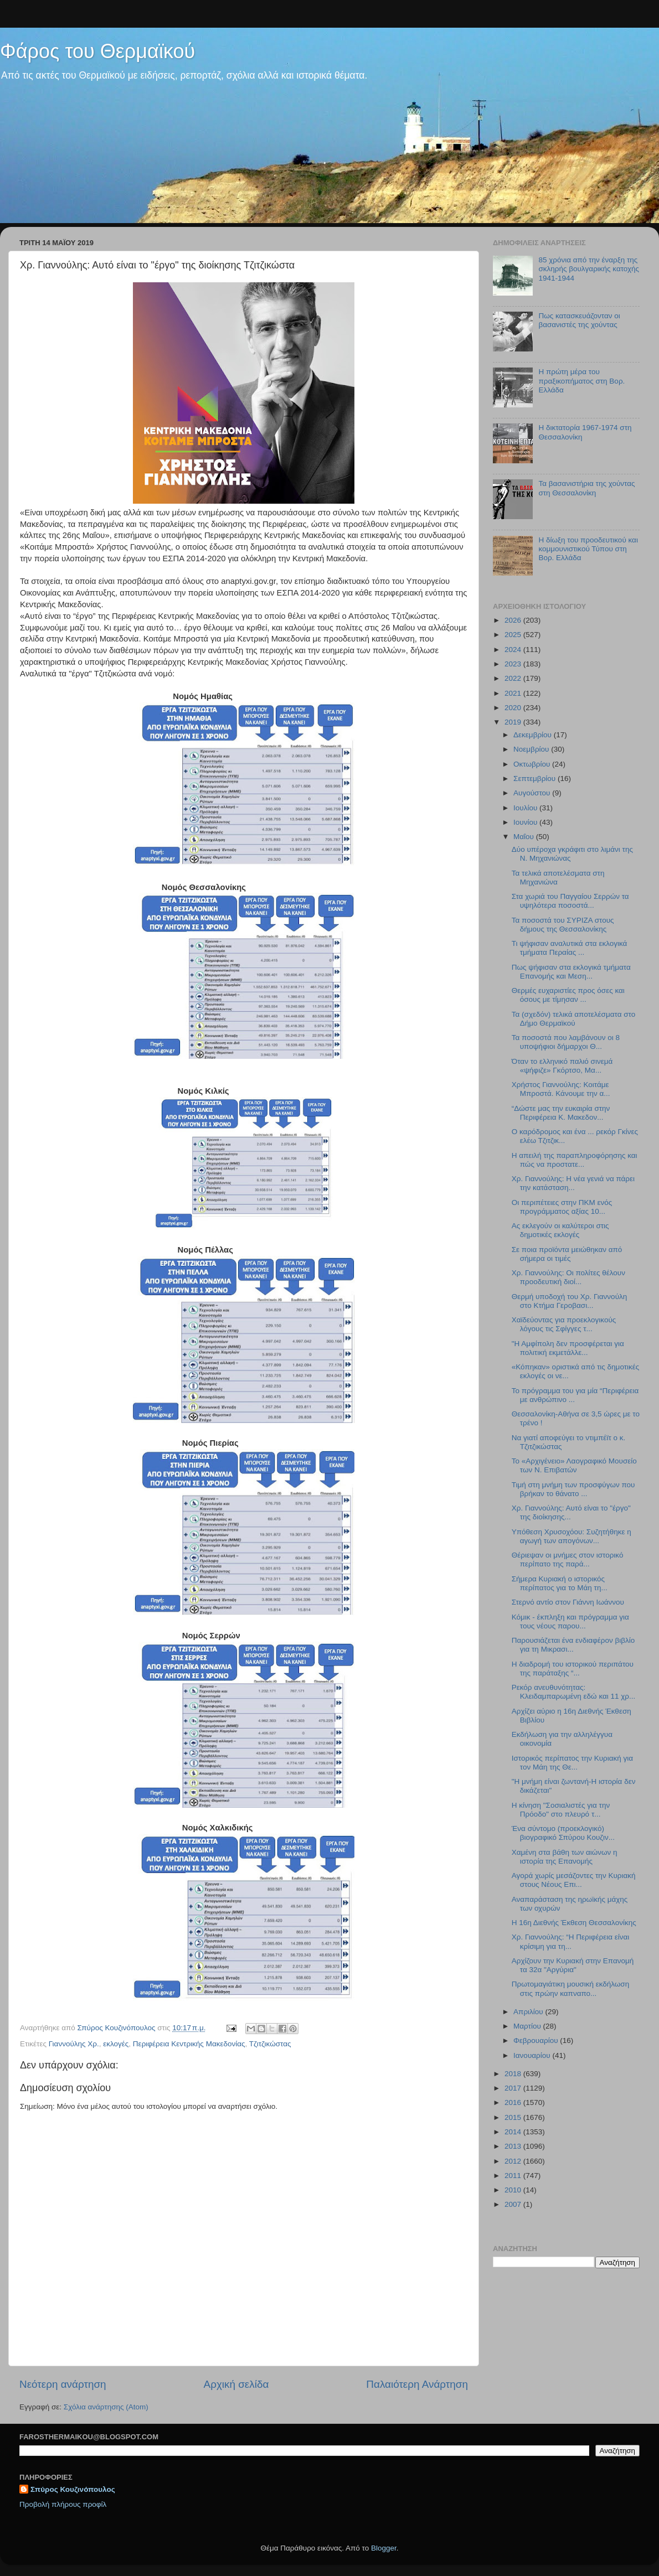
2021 (513, 693)
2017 (513, 2088)
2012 (513, 2161)
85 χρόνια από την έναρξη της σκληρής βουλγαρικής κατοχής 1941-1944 (588, 269)
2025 (513, 634)
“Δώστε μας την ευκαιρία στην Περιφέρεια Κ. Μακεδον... (561, 1112)
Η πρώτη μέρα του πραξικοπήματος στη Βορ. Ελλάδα (581, 381)
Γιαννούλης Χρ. (74, 2044)
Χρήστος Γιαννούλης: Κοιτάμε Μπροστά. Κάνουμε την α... (561, 1089)
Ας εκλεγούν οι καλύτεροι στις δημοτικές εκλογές (560, 1230)
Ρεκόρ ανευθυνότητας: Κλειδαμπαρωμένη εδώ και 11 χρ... (574, 1691)
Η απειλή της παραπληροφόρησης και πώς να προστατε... (574, 1159)
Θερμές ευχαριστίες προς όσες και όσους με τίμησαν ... (568, 994)
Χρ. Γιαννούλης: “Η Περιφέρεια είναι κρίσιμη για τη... (571, 1941)
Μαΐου (524, 836)
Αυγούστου (532, 793)
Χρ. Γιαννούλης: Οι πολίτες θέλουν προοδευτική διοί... (568, 1277)
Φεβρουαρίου (536, 2040)
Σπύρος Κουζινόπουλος (72, 2489)
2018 (513, 2074)
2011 (513, 2175)
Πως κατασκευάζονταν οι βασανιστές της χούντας (579, 320)
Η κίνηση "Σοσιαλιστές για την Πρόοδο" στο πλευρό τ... (561, 1809)
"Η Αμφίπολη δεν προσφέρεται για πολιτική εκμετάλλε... (568, 1348)
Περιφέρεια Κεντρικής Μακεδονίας (189, 2044)
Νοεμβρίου (532, 749)
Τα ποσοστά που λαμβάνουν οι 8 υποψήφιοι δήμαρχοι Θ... (566, 1042)
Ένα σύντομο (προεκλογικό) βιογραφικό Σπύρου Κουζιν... (563, 1833)
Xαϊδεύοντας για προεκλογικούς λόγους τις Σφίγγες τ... (564, 1324)
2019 (513, 722)
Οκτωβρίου (532, 764)
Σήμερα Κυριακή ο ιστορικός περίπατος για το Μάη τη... (559, 1583)
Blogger (384, 2548)
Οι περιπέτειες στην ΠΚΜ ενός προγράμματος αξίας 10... (562, 1206)
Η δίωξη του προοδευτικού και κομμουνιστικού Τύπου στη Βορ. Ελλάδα (588, 549)
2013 (513, 2146)
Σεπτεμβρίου (535, 778)
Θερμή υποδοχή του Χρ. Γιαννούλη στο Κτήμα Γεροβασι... (569, 1301)
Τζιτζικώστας (270, 2044)
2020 (513, 708)
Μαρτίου (528, 2026)
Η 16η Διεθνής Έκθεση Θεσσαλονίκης (574, 1922)
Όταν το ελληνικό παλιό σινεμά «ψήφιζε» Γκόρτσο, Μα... (562, 1065)
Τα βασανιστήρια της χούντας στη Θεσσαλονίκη (586, 487)
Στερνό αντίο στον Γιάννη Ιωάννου (568, 1602)
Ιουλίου (526, 808)
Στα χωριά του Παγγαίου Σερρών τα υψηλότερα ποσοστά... (570, 900)
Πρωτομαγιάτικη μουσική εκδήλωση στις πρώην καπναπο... (570, 1988)
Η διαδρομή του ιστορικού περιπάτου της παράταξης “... (573, 1668)
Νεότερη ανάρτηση (62, 2384)
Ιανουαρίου (532, 2055)
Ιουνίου (526, 822)
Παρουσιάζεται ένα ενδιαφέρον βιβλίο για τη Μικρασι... (573, 1644)
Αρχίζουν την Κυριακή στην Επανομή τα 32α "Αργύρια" (573, 1965)
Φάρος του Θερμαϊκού (97, 51)
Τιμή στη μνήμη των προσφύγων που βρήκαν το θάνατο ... (573, 1489)
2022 (513, 678)
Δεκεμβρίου (533, 735)
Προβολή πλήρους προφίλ (62, 2504)
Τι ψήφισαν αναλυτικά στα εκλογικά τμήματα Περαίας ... (569, 947)
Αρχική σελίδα (236, 2384)
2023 (513, 664)
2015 (513, 2117)
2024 (513, 649)
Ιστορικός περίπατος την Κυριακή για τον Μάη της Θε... (572, 1762)
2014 (513, 2132)
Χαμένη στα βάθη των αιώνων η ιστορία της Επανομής (564, 1856)
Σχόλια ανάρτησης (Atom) (106, 2407)
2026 (513, 620)
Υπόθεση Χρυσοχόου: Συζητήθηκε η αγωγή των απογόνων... (571, 1536)
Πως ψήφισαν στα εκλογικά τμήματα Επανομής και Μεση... (571, 971)
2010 (513, 2190)
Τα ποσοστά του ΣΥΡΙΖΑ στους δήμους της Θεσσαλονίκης (563, 924)
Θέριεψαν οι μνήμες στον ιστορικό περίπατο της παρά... (568, 1559)
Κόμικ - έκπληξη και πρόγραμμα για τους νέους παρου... (570, 1621)
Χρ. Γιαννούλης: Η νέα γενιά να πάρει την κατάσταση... (573, 1183)
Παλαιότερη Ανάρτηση (417, 2384)
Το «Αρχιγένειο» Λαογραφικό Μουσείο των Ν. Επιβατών (574, 1465)
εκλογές (115, 2044)
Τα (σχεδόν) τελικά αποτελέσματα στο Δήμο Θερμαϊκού (573, 1018)
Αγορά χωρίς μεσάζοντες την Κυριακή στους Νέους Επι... (574, 1880)
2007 (513, 2204)
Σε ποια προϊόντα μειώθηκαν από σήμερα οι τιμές (567, 1254)
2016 (513, 2102)
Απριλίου (529, 2012)
